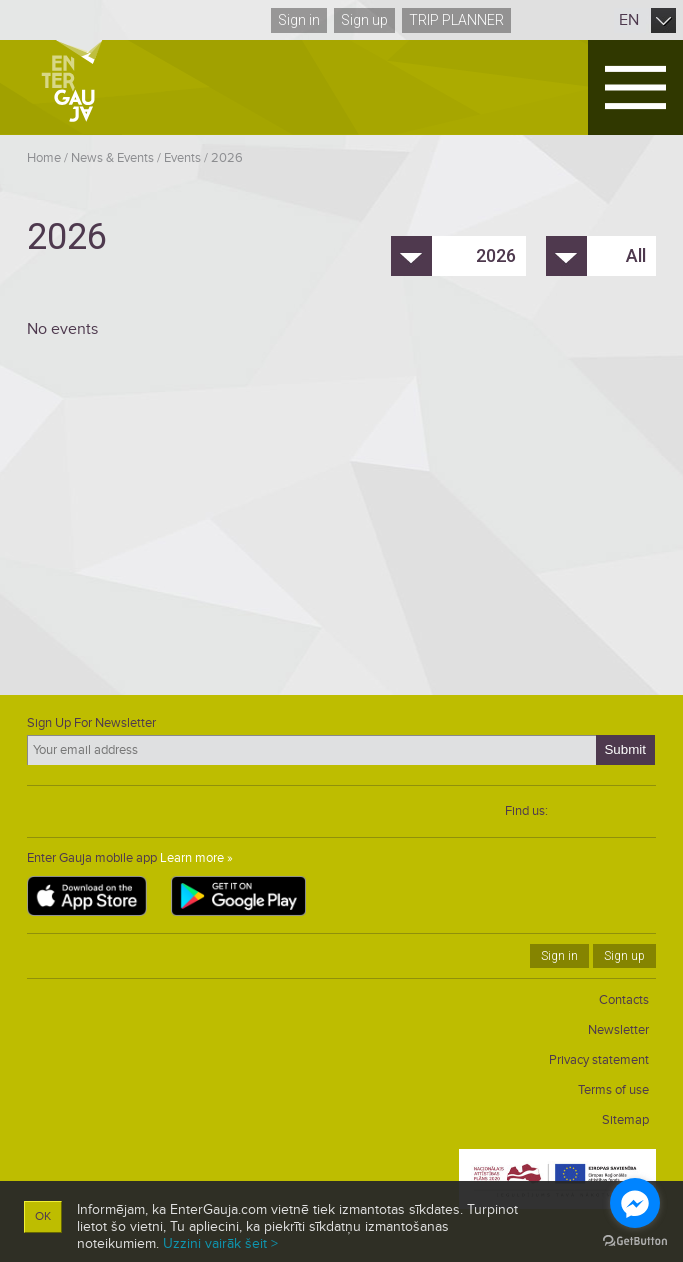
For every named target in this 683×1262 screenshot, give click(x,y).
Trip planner (456, 20)
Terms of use (613, 1090)
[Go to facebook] (635, 1203)
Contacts (624, 1000)
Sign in (299, 20)
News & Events (112, 158)
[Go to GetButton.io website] (635, 1241)
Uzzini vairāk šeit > (220, 1243)
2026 (227, 158)
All (636, 255)
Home (44, 158)
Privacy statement (599, 1060)
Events (182, 158)
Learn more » (196, 858)
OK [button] (43, 1216)
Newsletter (618, 1030)
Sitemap (625, 1120)
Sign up (364, 20)
